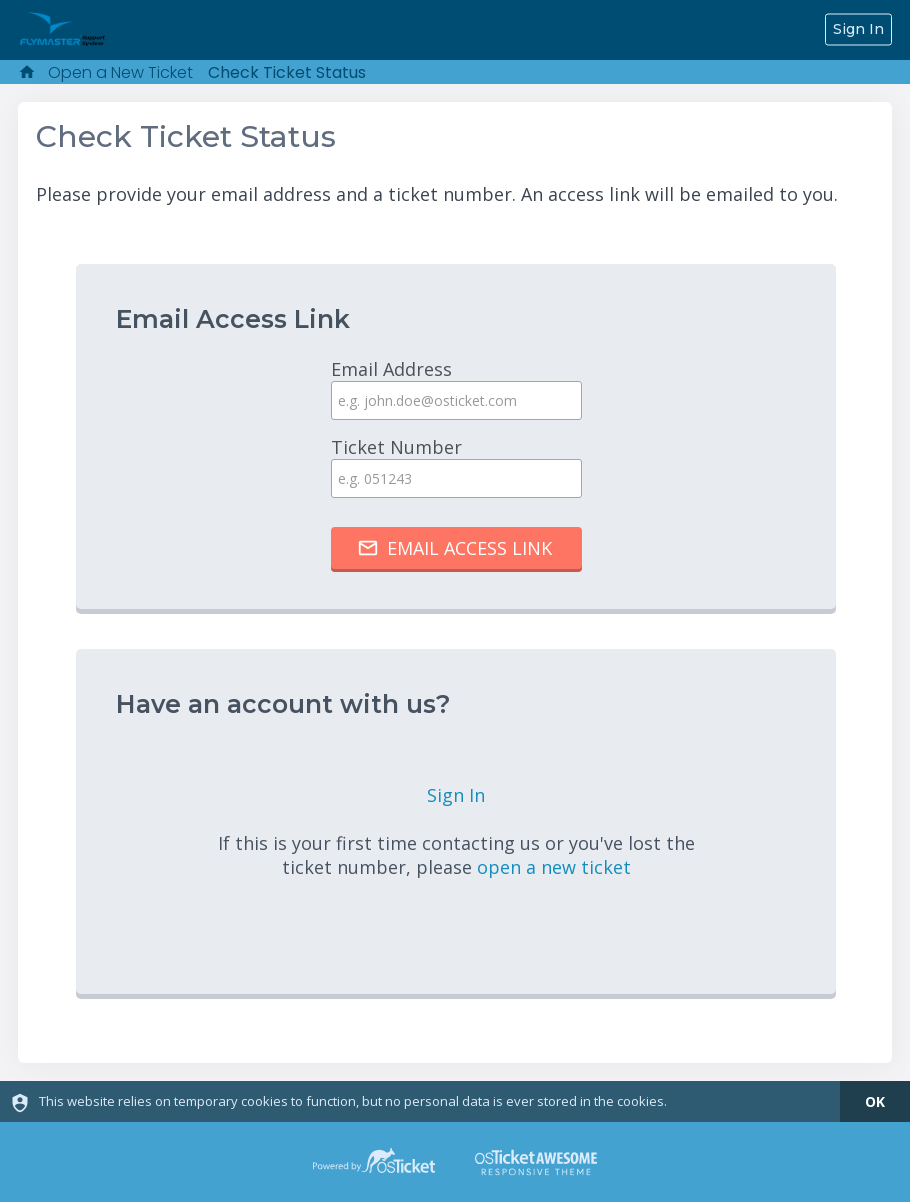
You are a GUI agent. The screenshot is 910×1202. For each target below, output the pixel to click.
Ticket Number (456, 466)
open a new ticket (554, 867)
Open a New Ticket (120, 72)
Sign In (858, 29)
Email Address (456, 388)
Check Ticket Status (287, 72)
